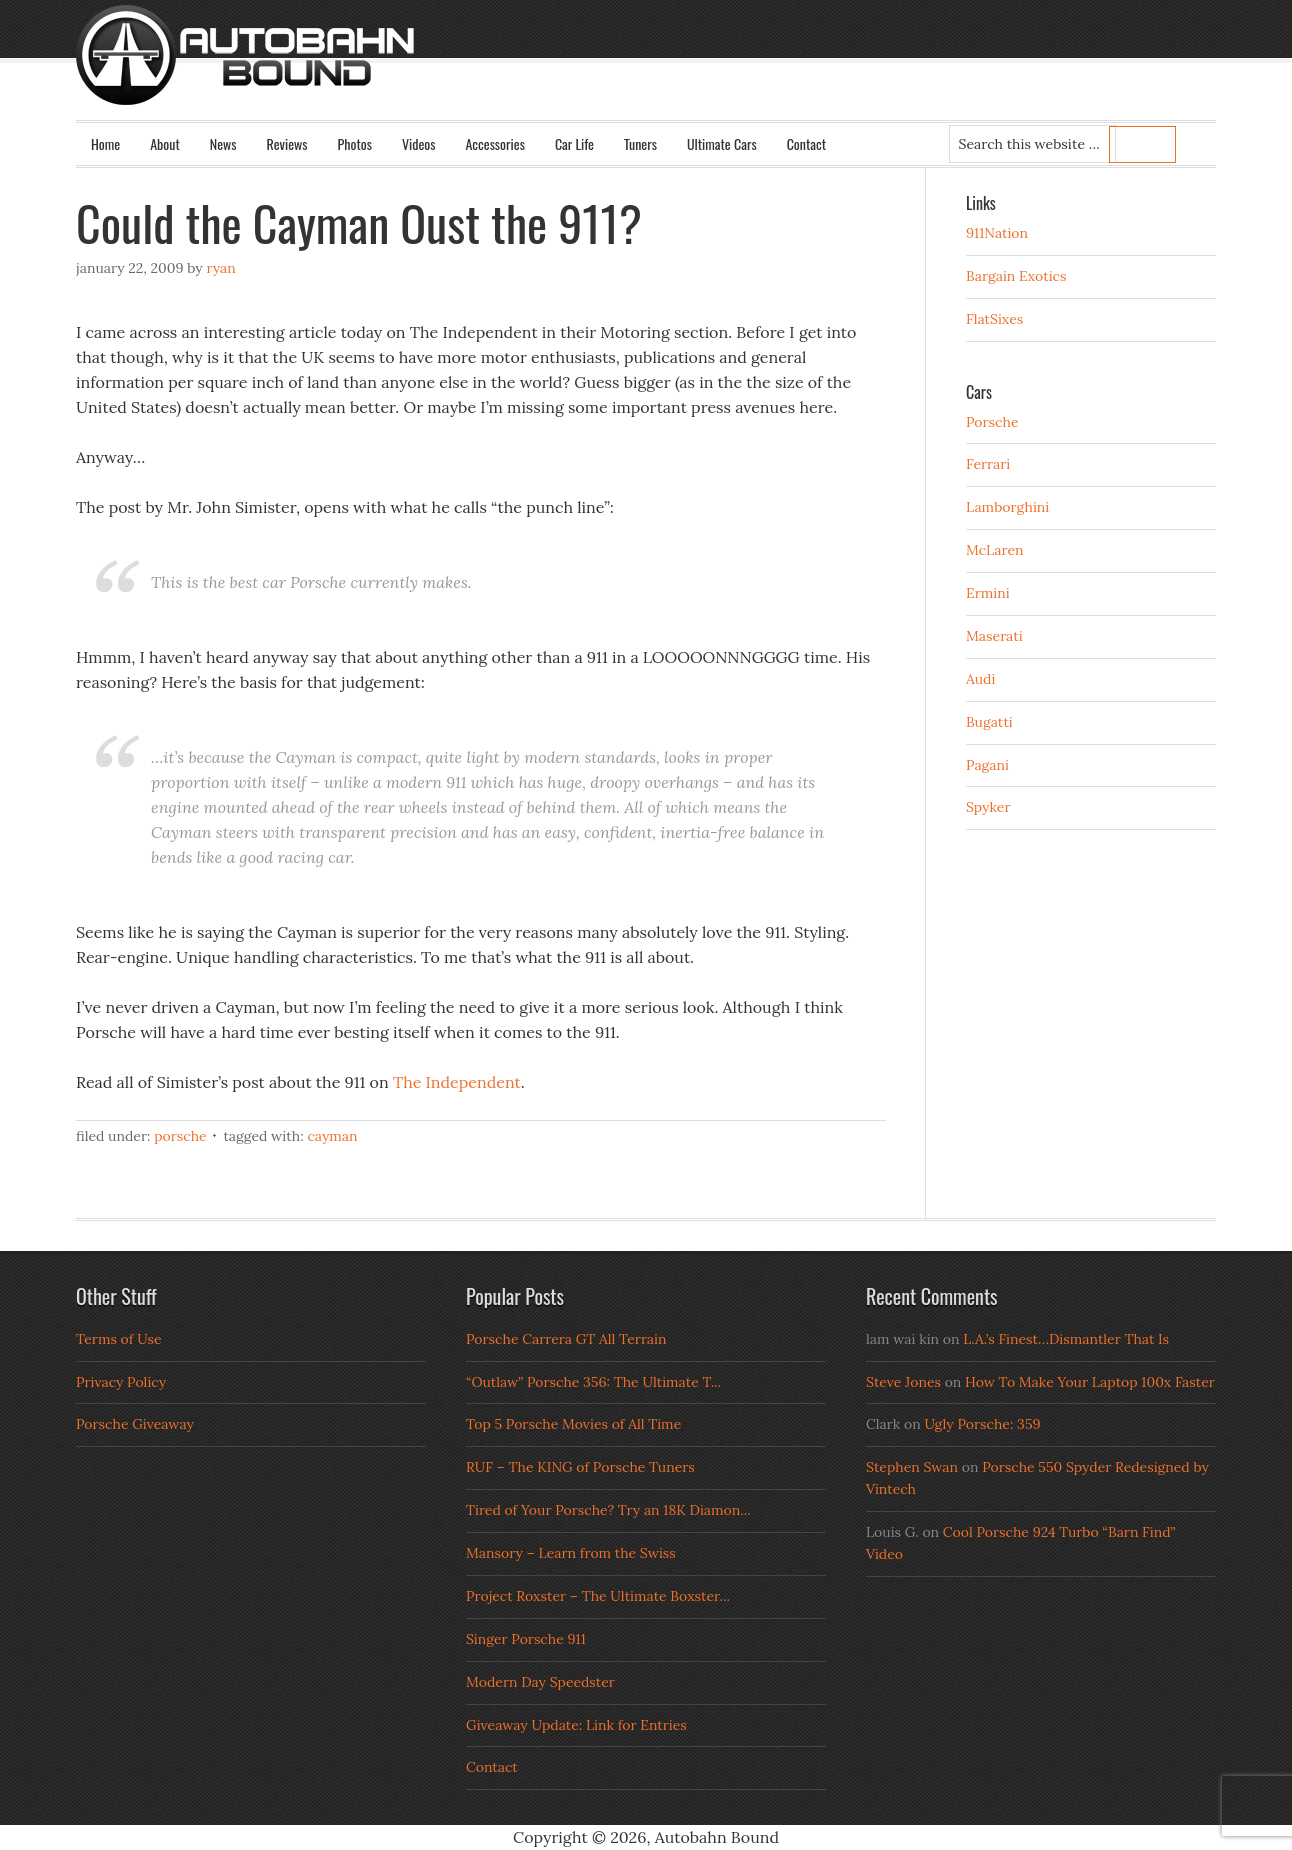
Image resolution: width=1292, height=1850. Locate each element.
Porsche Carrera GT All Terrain (566, 1339)
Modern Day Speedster (540, 1682)
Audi (980, 679)
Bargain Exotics (1016, 276)
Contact (806, 143)
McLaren (995, 550)
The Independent (457, 1082)
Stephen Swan (912, 1467)
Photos (355, 143)
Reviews (287, 143)
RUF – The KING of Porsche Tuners (580, 1467)
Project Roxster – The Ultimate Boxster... (598, 1596)
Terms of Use (119, 1339)
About (165, 143)
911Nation (997, 233)
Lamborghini (1007, 507)
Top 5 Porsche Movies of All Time (573, 1424)
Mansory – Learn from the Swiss (571, 1553)
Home (105, 143)
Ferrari (988, 464)
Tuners (640, 143)
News (223, 143)
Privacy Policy (121, 1382)
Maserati (994, 636)
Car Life (574, 143)
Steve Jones (903, 1382)
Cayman (332, 1136)
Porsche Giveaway (135, 1424)
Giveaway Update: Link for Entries (576, 1725)
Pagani (987, 765)
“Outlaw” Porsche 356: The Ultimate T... (593, 1382)
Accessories (494, 143)
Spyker (988, 807)
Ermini (988, 593)
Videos (419, 143)
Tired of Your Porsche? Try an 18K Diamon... (608, 1510)
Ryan (220, 268)
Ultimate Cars (722, 143)
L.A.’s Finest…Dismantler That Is (1066, 1339)
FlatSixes (994, 319)
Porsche (180, 1136)
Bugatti (989, 722)
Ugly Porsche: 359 (982, 1424)
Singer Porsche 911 (526, 1639)
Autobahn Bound (678, 72)
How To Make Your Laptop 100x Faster (1090, 1382)
